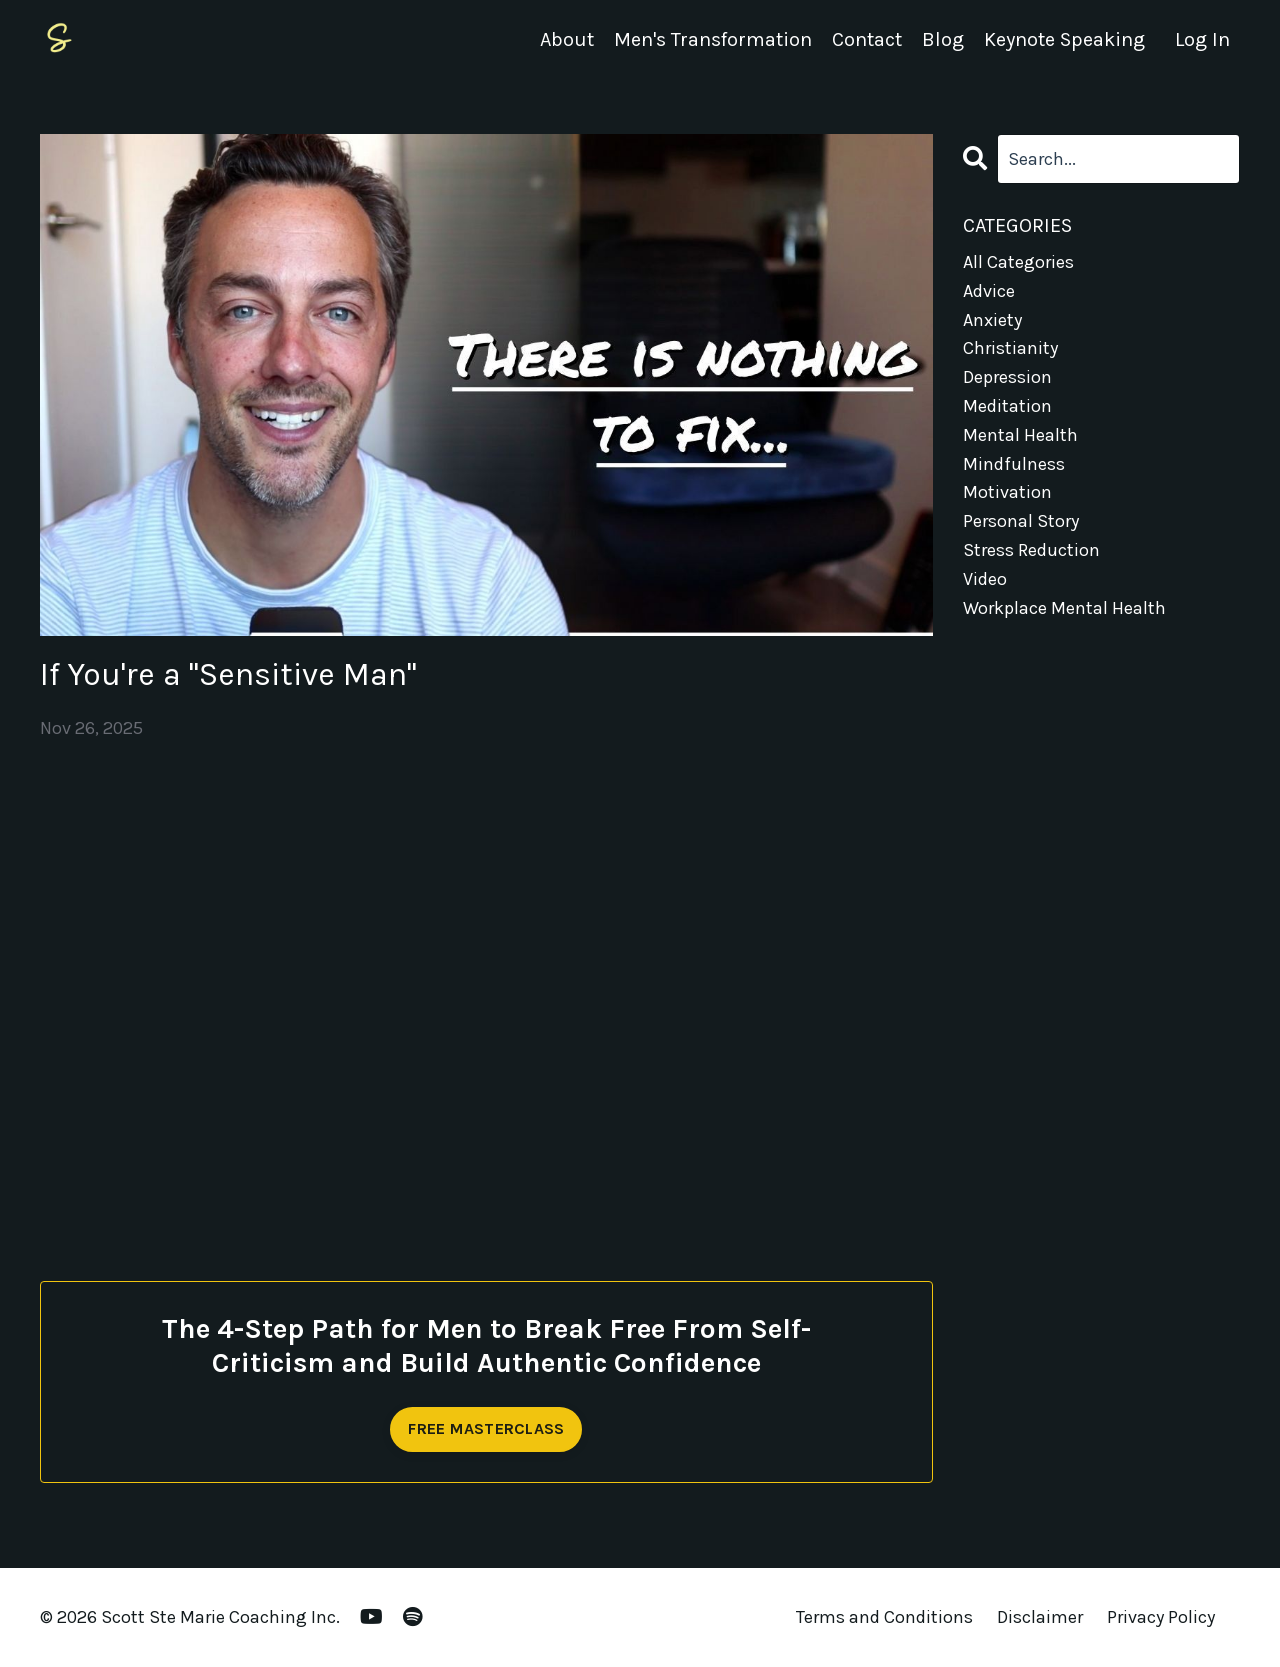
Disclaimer (1040, 1617)
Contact (867, 39)
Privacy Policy (1161, 1617)
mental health (1020, 435)
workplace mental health (1064, 608)
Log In (1202, 39)
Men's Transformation (713, 39)
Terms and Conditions (884, 1617)
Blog (943, 39)
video (985, 579)
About (567, 39)
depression (1007, 377)
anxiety (992, 320)
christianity (1010, 348)
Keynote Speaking (1064, 39)
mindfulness (1014, 464)
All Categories (1018, 262)
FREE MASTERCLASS (486, 1428)
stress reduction (1031, 550)
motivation (1007, 492)
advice (989, 291)
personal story (1021, 521)
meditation (1007, 406)
